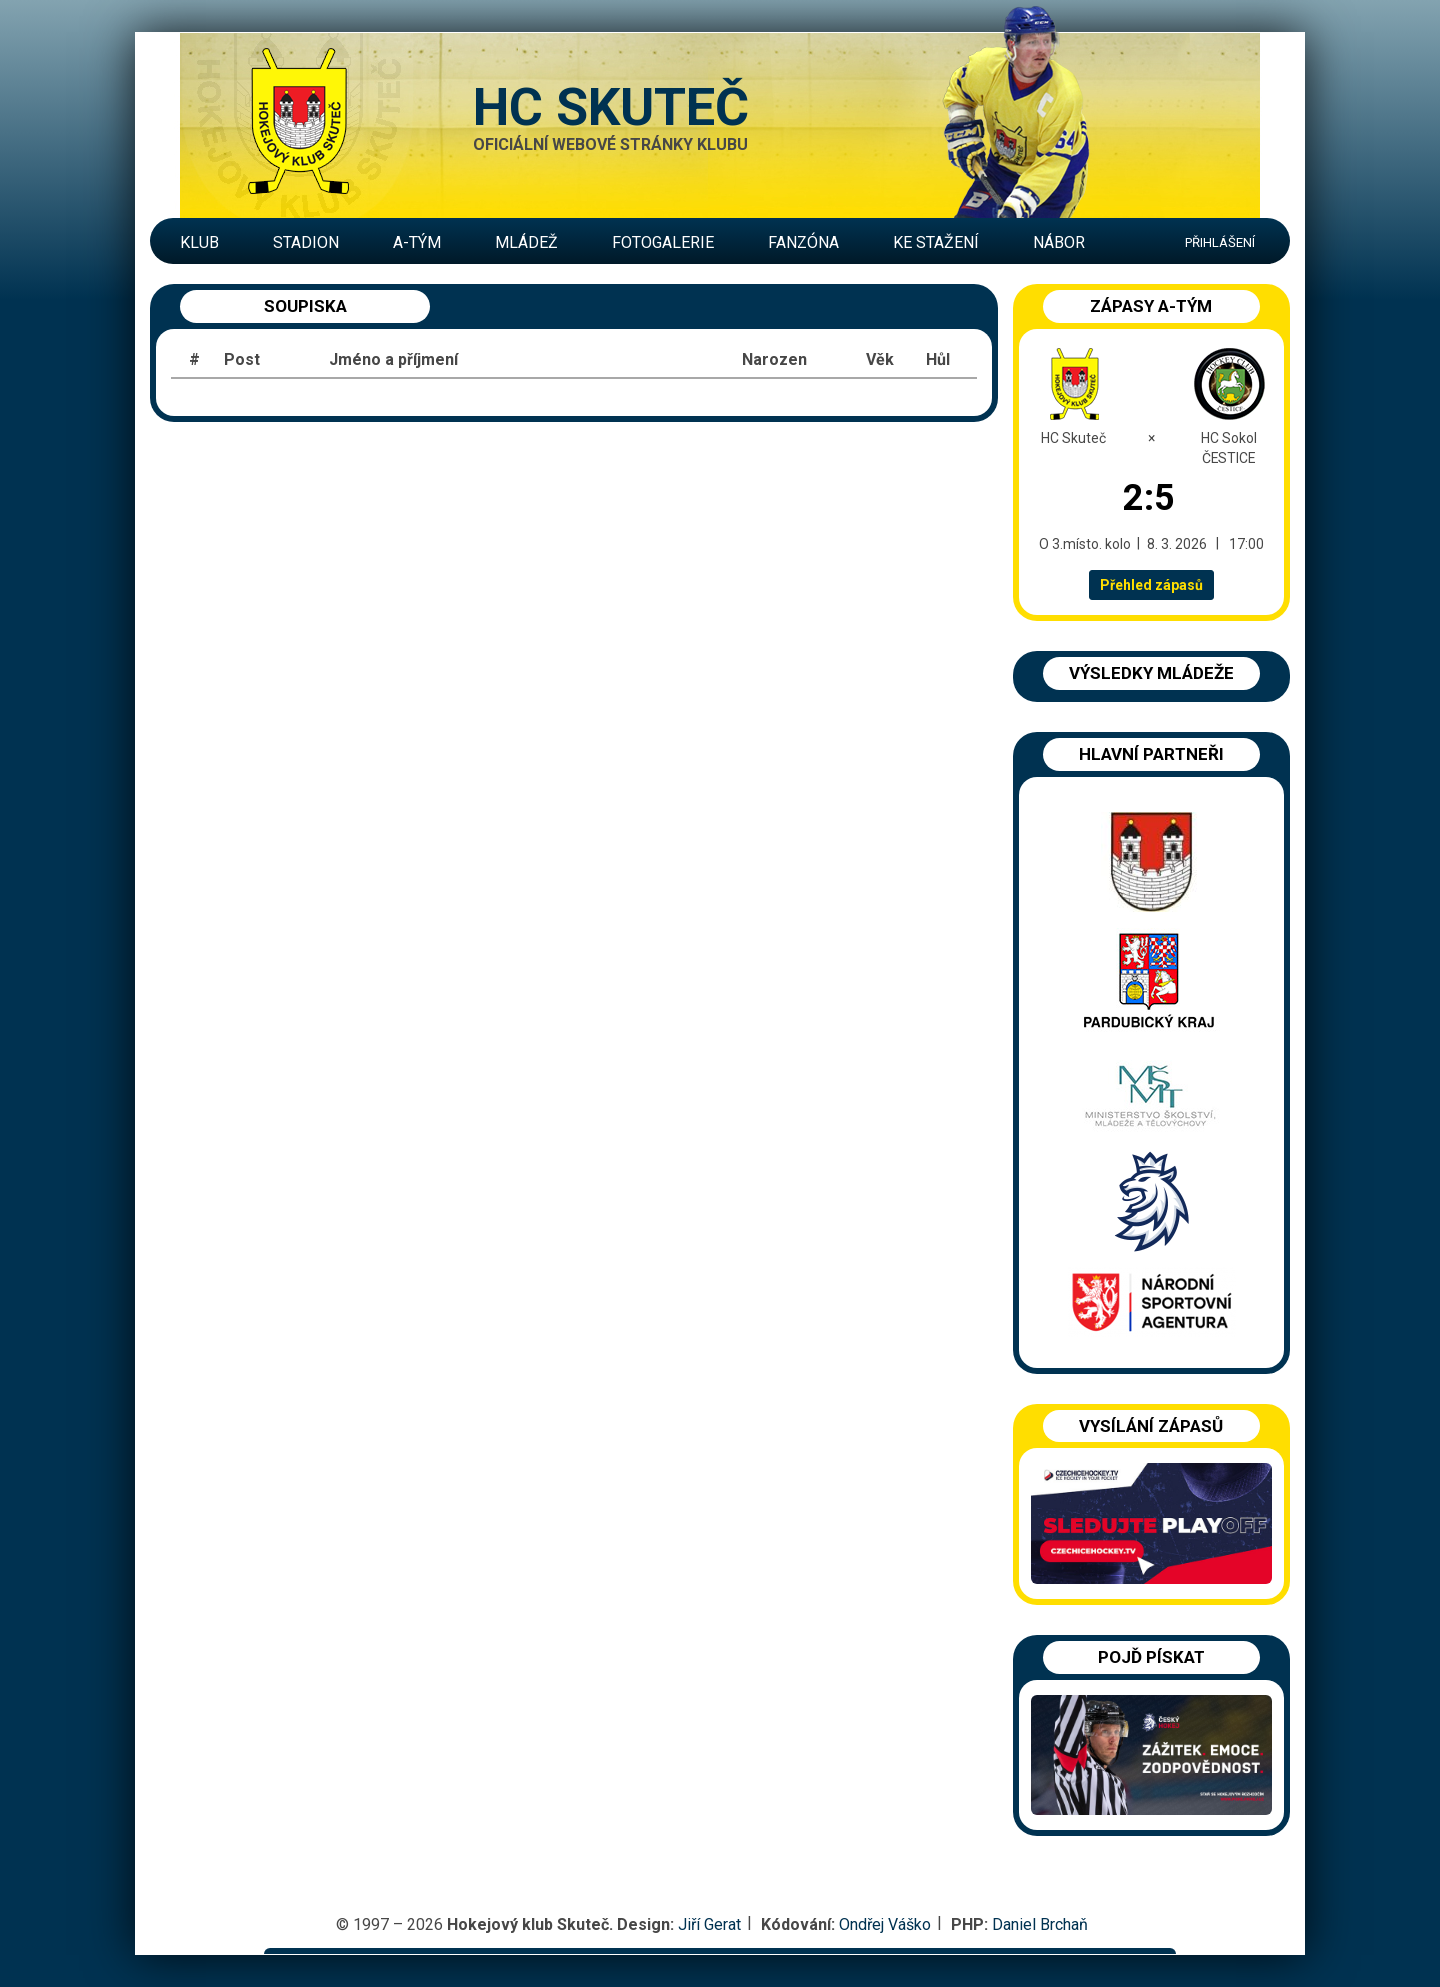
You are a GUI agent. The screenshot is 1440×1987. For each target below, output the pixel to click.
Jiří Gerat (709, 1924)
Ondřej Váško (885, 1924)
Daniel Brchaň (1040, 1924)
